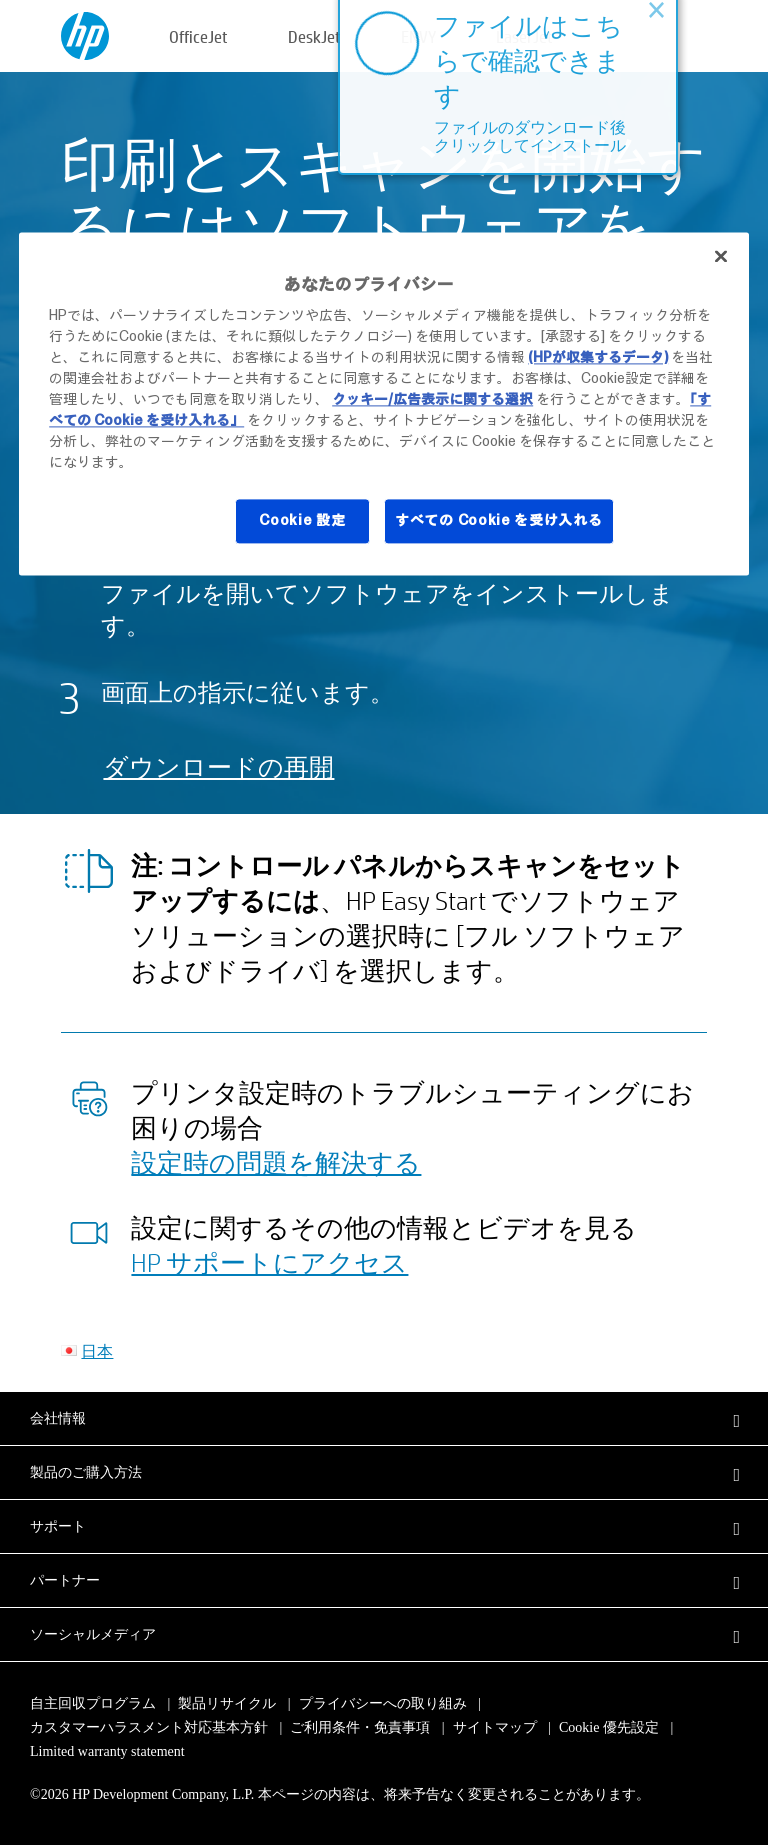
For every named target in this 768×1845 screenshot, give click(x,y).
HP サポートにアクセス (269, 1262)
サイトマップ (495, 1727)
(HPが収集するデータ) (598, 358)
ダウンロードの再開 (218, 766)
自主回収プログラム (93, 1703)
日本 (97, 1350)
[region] (384, 403)
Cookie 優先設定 (609, 1727)
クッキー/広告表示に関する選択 (432, 400)
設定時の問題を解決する (276, 1162)
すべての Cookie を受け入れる (499, 521)
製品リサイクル (227, 1703)
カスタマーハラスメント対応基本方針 (151, 1727)
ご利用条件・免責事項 (360, 1727)
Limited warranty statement (107, 1751)
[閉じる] (721, 256)
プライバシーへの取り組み (383, 1703)
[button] (384, 1418)
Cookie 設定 (302, 521)
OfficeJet (198, 36)
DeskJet (314, 36)
